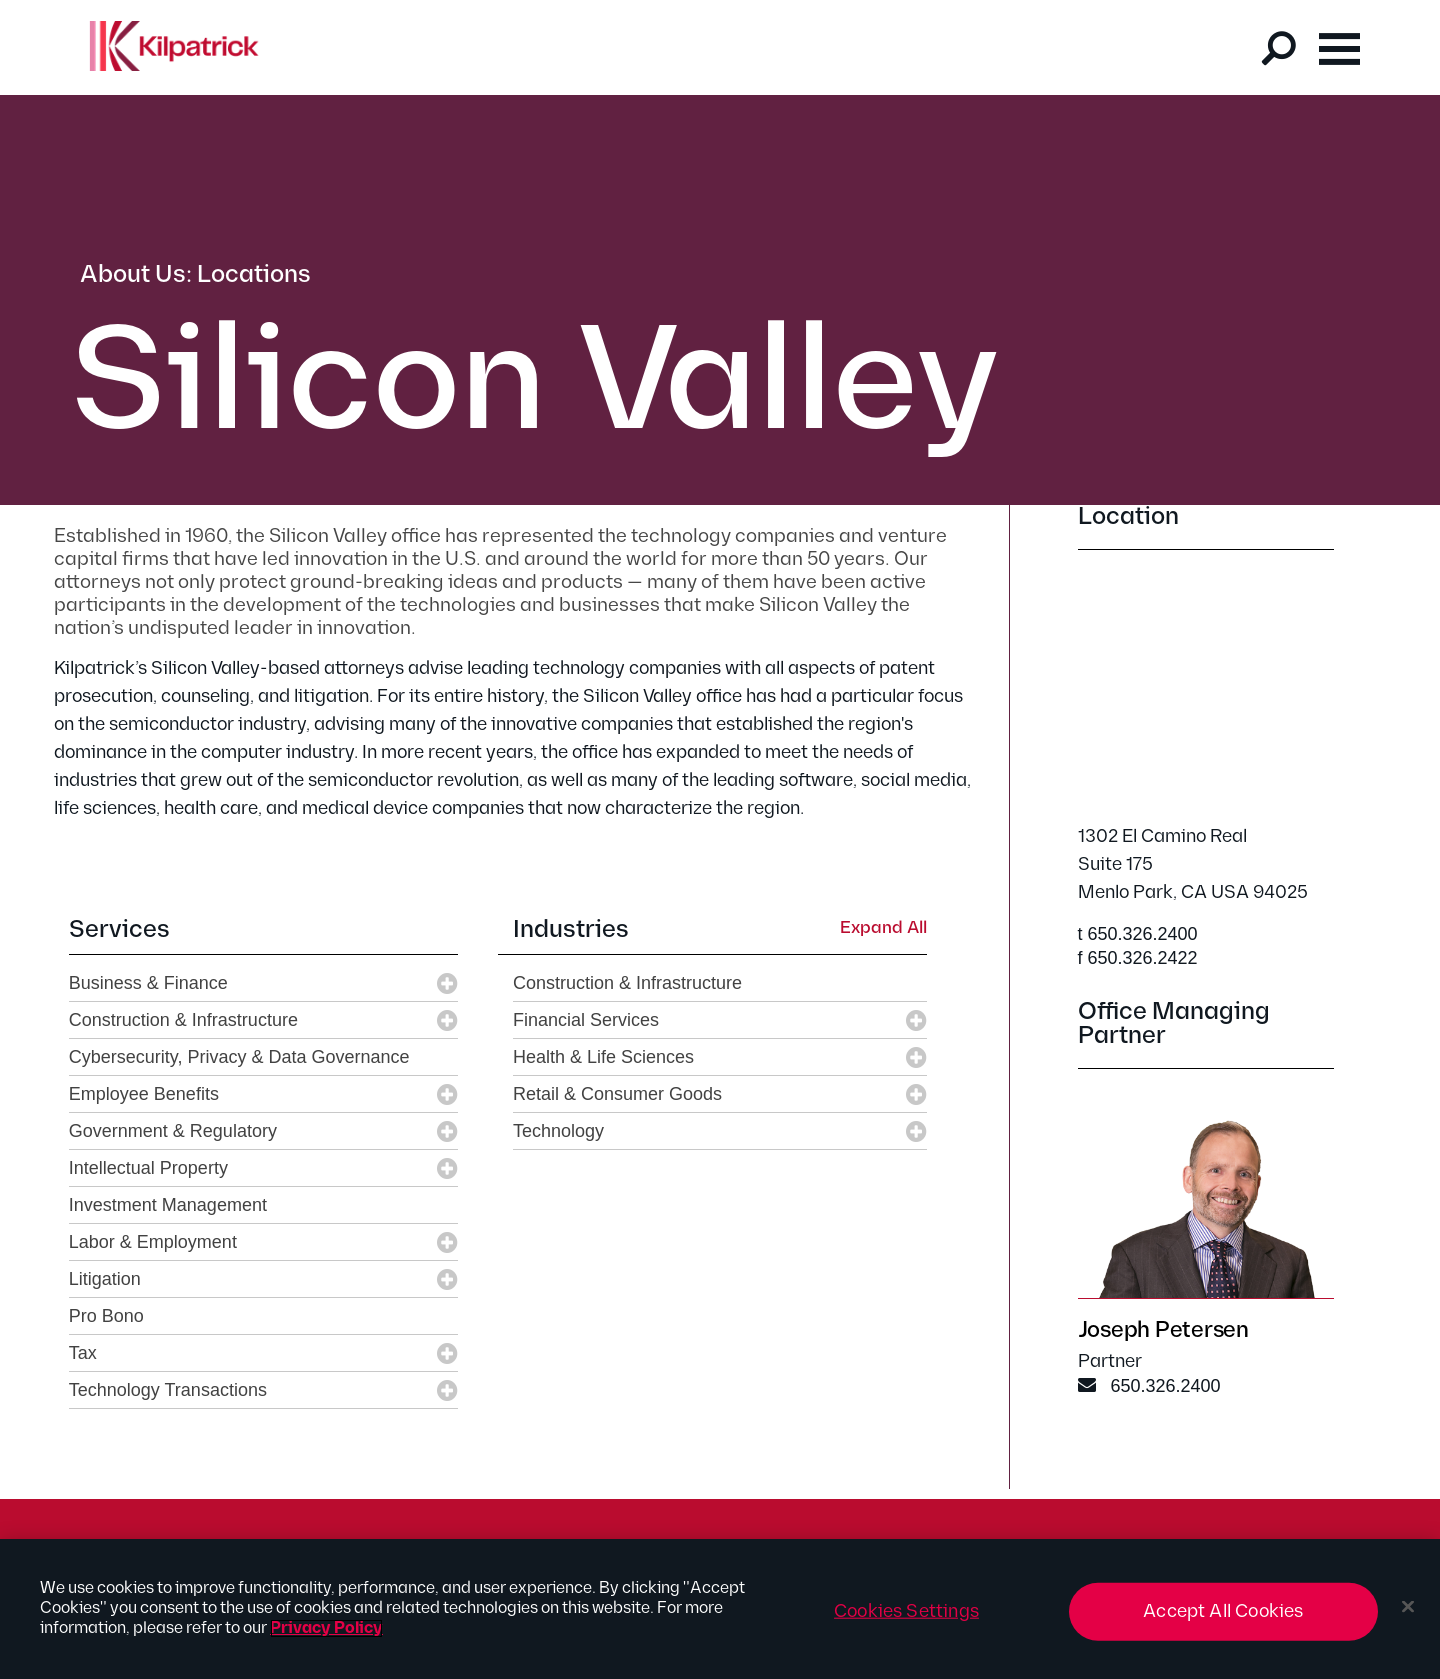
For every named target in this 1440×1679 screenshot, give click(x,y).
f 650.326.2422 (1138, 958)
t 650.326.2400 (1138, 934)
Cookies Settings (906, 1611)
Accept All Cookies (1223, 1611)
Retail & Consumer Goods (617, 1094)
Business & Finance (148, 983)
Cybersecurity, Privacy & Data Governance (239, 1057)
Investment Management (168, 1205)
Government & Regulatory (173, 1131)
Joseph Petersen (1163, 1330)
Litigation (105, 1279)
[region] (720, 1609)
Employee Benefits (144, 1094)
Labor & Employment (153, 1242)
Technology (558, 1131)
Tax (83, 1353)
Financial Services (586, 1020)
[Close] (1408, 1607)
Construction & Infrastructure (183, 1020)
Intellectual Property (148, 1168)
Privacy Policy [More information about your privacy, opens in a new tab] (326, 1628)
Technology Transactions (168, 1390)
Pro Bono (106, 1316)
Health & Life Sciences (603, 1057)
